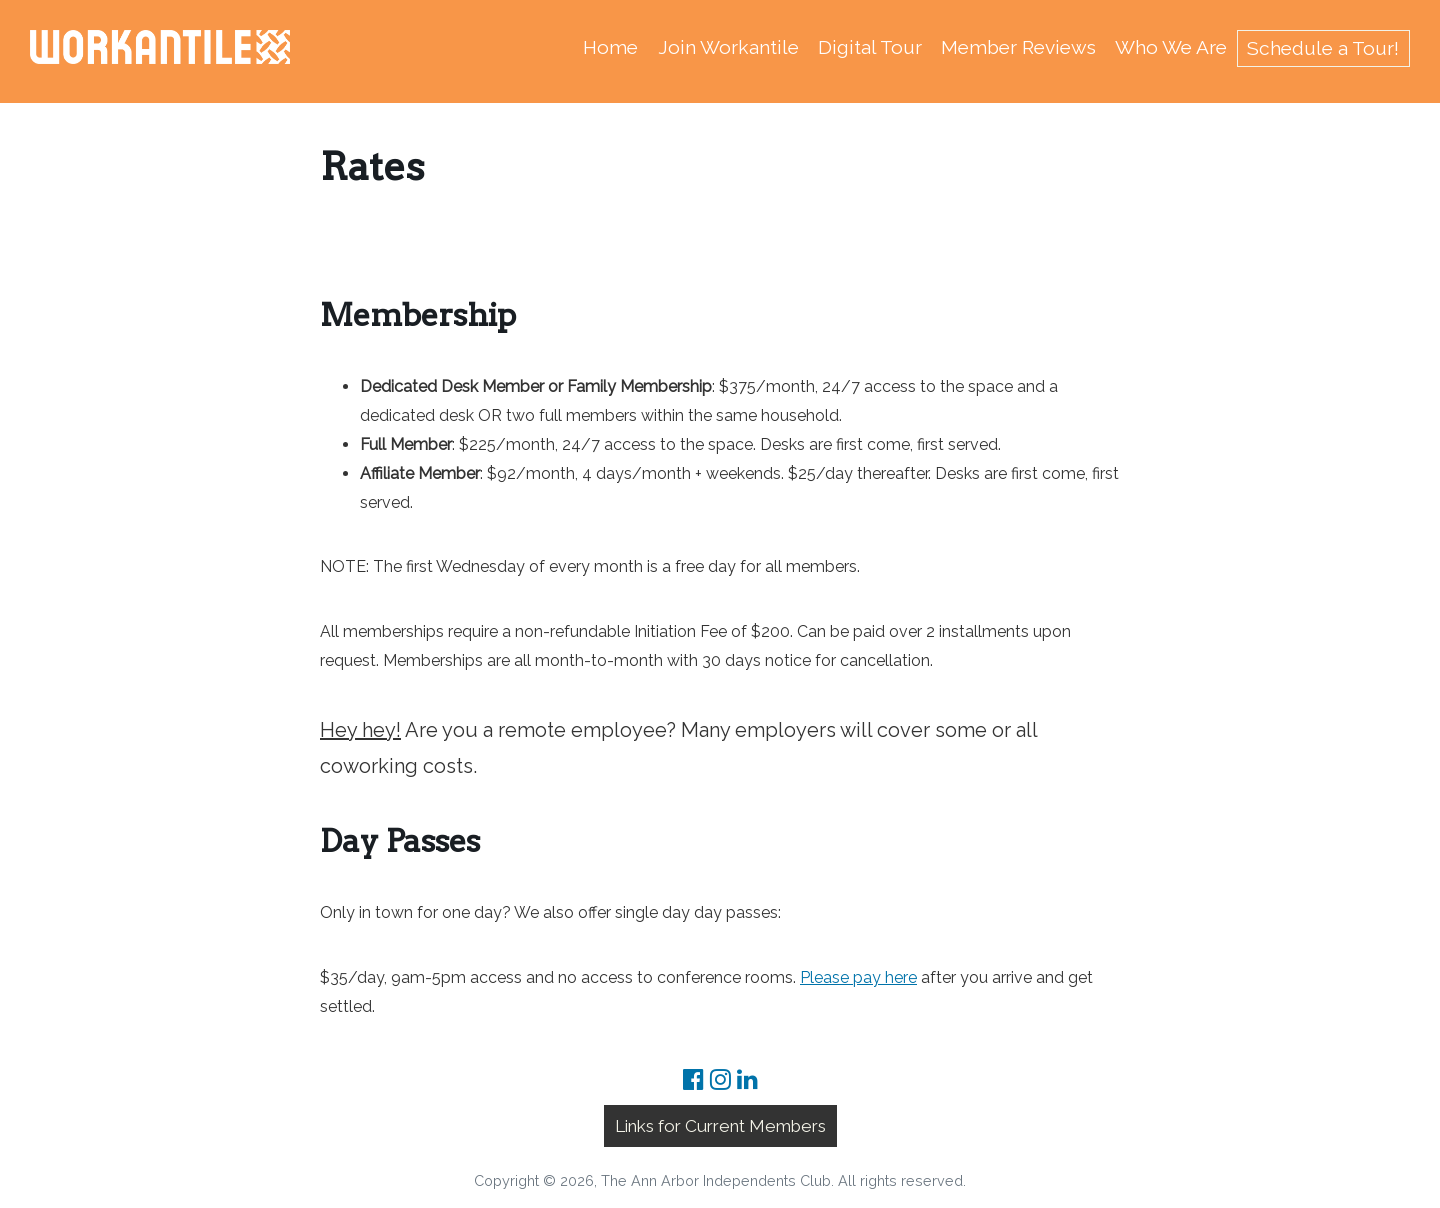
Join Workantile (728, 47)
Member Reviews (1018, 47)
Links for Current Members (720, 1126)
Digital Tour (870, 47)
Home (610, 47)
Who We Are (1171, 47)
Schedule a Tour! (1323, 48)
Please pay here (858, 977)
